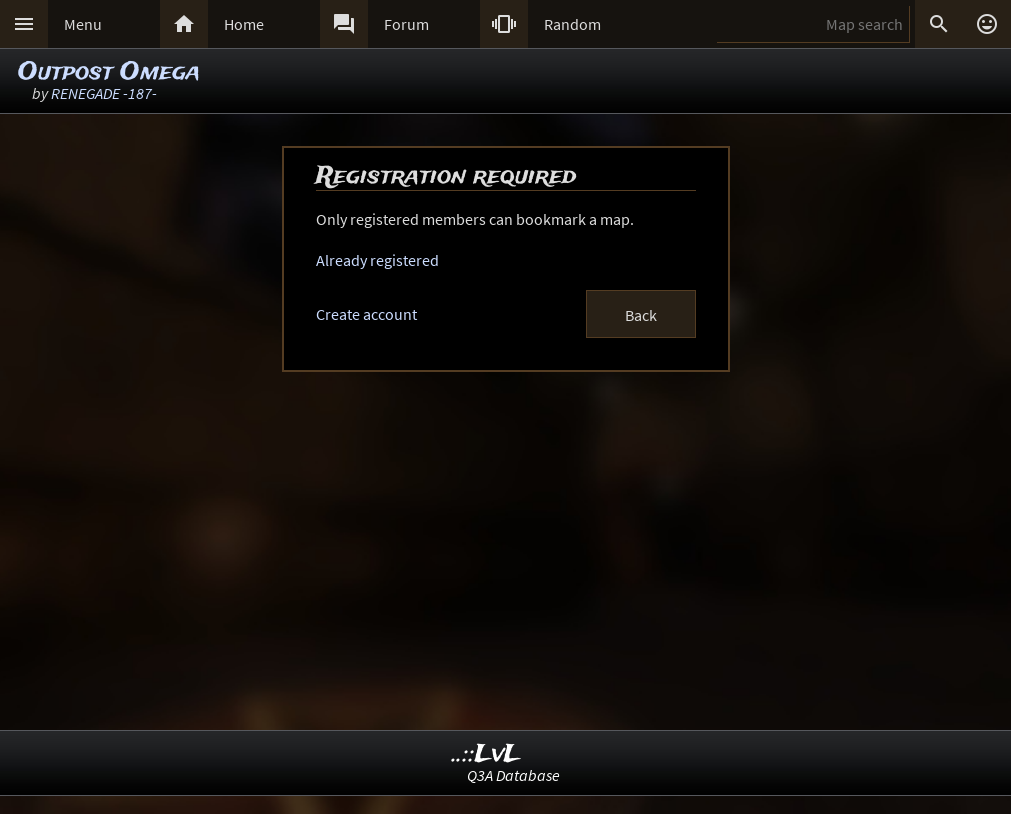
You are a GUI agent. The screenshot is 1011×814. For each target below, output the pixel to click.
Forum (406, 24)
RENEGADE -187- (104, 93)
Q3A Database (513, 775)
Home (244, 24)
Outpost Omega (109, 72)
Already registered (377, 260)
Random (572, 24)
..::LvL (486, 754)
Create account (366, 314)
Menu (83, 24)
